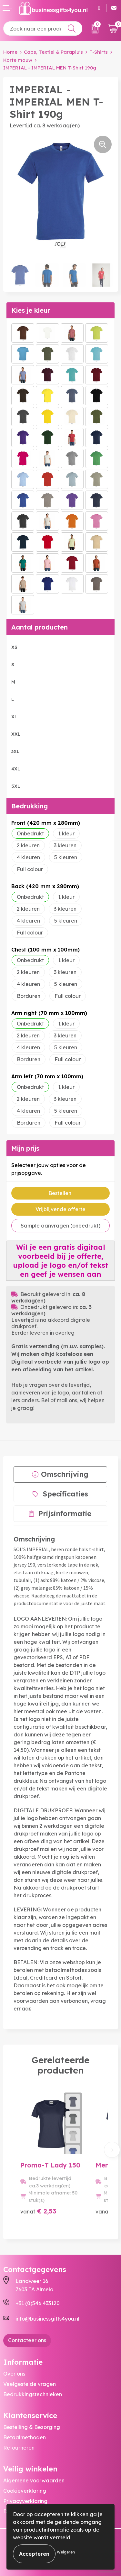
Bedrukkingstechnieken (32, 2394)
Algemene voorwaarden (34, 2480)
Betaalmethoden (24, 2437)
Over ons (14, 2373)
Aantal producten (39, 627)
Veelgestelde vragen (29, 2384)
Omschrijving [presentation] (64, 1474)
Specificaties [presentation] (65, 1493)
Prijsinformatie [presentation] (64, 1513)
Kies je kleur (30, 310)
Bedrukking (29, 806)
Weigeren (66, 2552)
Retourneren (19, 2447)
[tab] (60, 1474)
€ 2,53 (38, 2211)
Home (10, 52)
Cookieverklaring (24, 2491)
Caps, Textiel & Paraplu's (53, 52)
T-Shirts (98, 52)
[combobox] (42, 28)
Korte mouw (17, 60)
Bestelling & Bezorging (31, 2427)
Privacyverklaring (25, 2501)
